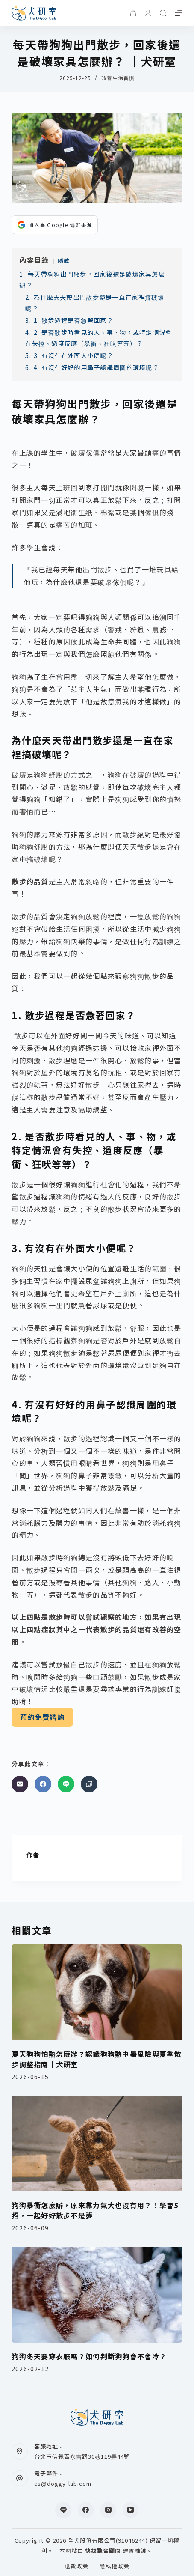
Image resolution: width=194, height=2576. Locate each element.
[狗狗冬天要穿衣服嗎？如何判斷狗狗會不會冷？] (97, 2295)
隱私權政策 (114, 2566)
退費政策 (76, 2566)
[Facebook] (43, 1784)
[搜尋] (163, 13)
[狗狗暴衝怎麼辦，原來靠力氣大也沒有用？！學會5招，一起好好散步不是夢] (97, 2144)
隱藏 (64, 260)
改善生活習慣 (118, 77)
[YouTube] (131, 2510)
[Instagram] (108, 2510)
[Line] (66, 1784)
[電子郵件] (20, 1784)
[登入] (148, 13)
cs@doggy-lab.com (63, 2483)
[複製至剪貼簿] (89, 1784)
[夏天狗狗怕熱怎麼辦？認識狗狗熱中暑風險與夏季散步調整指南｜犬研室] (97, 1992)
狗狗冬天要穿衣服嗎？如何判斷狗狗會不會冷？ (89, 2356)
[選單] (178, 13)
